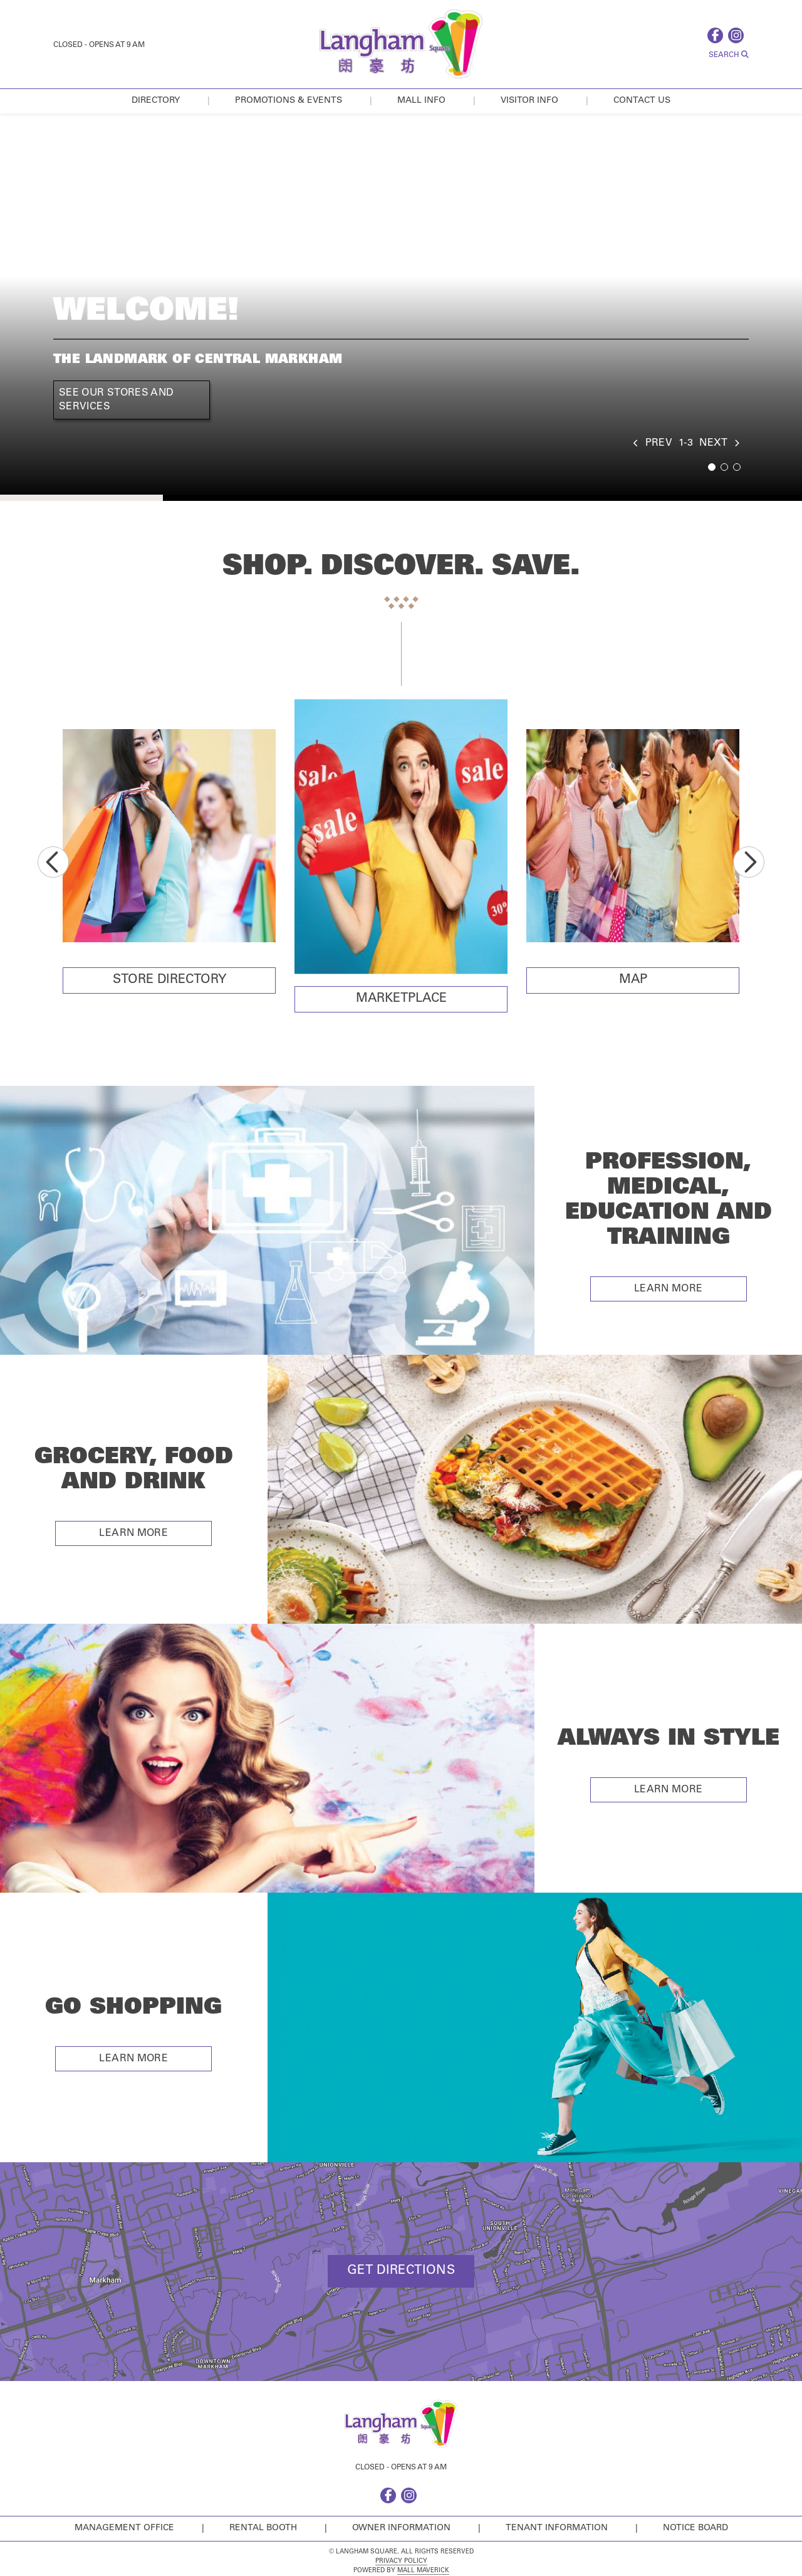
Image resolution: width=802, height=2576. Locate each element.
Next (748, 862)
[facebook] (717, 35)
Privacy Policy (401, 2561)
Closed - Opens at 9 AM (99, 45)
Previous (53, 862)
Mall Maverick (423, 2571)
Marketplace (401, 999)
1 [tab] (712, 467)
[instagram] (738, 35)
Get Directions (401, 2271)
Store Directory (169, 980)
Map (633, 980)
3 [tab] (737, 467)
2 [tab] (724, 467)
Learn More (668, 1289)
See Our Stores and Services (116, 400)
